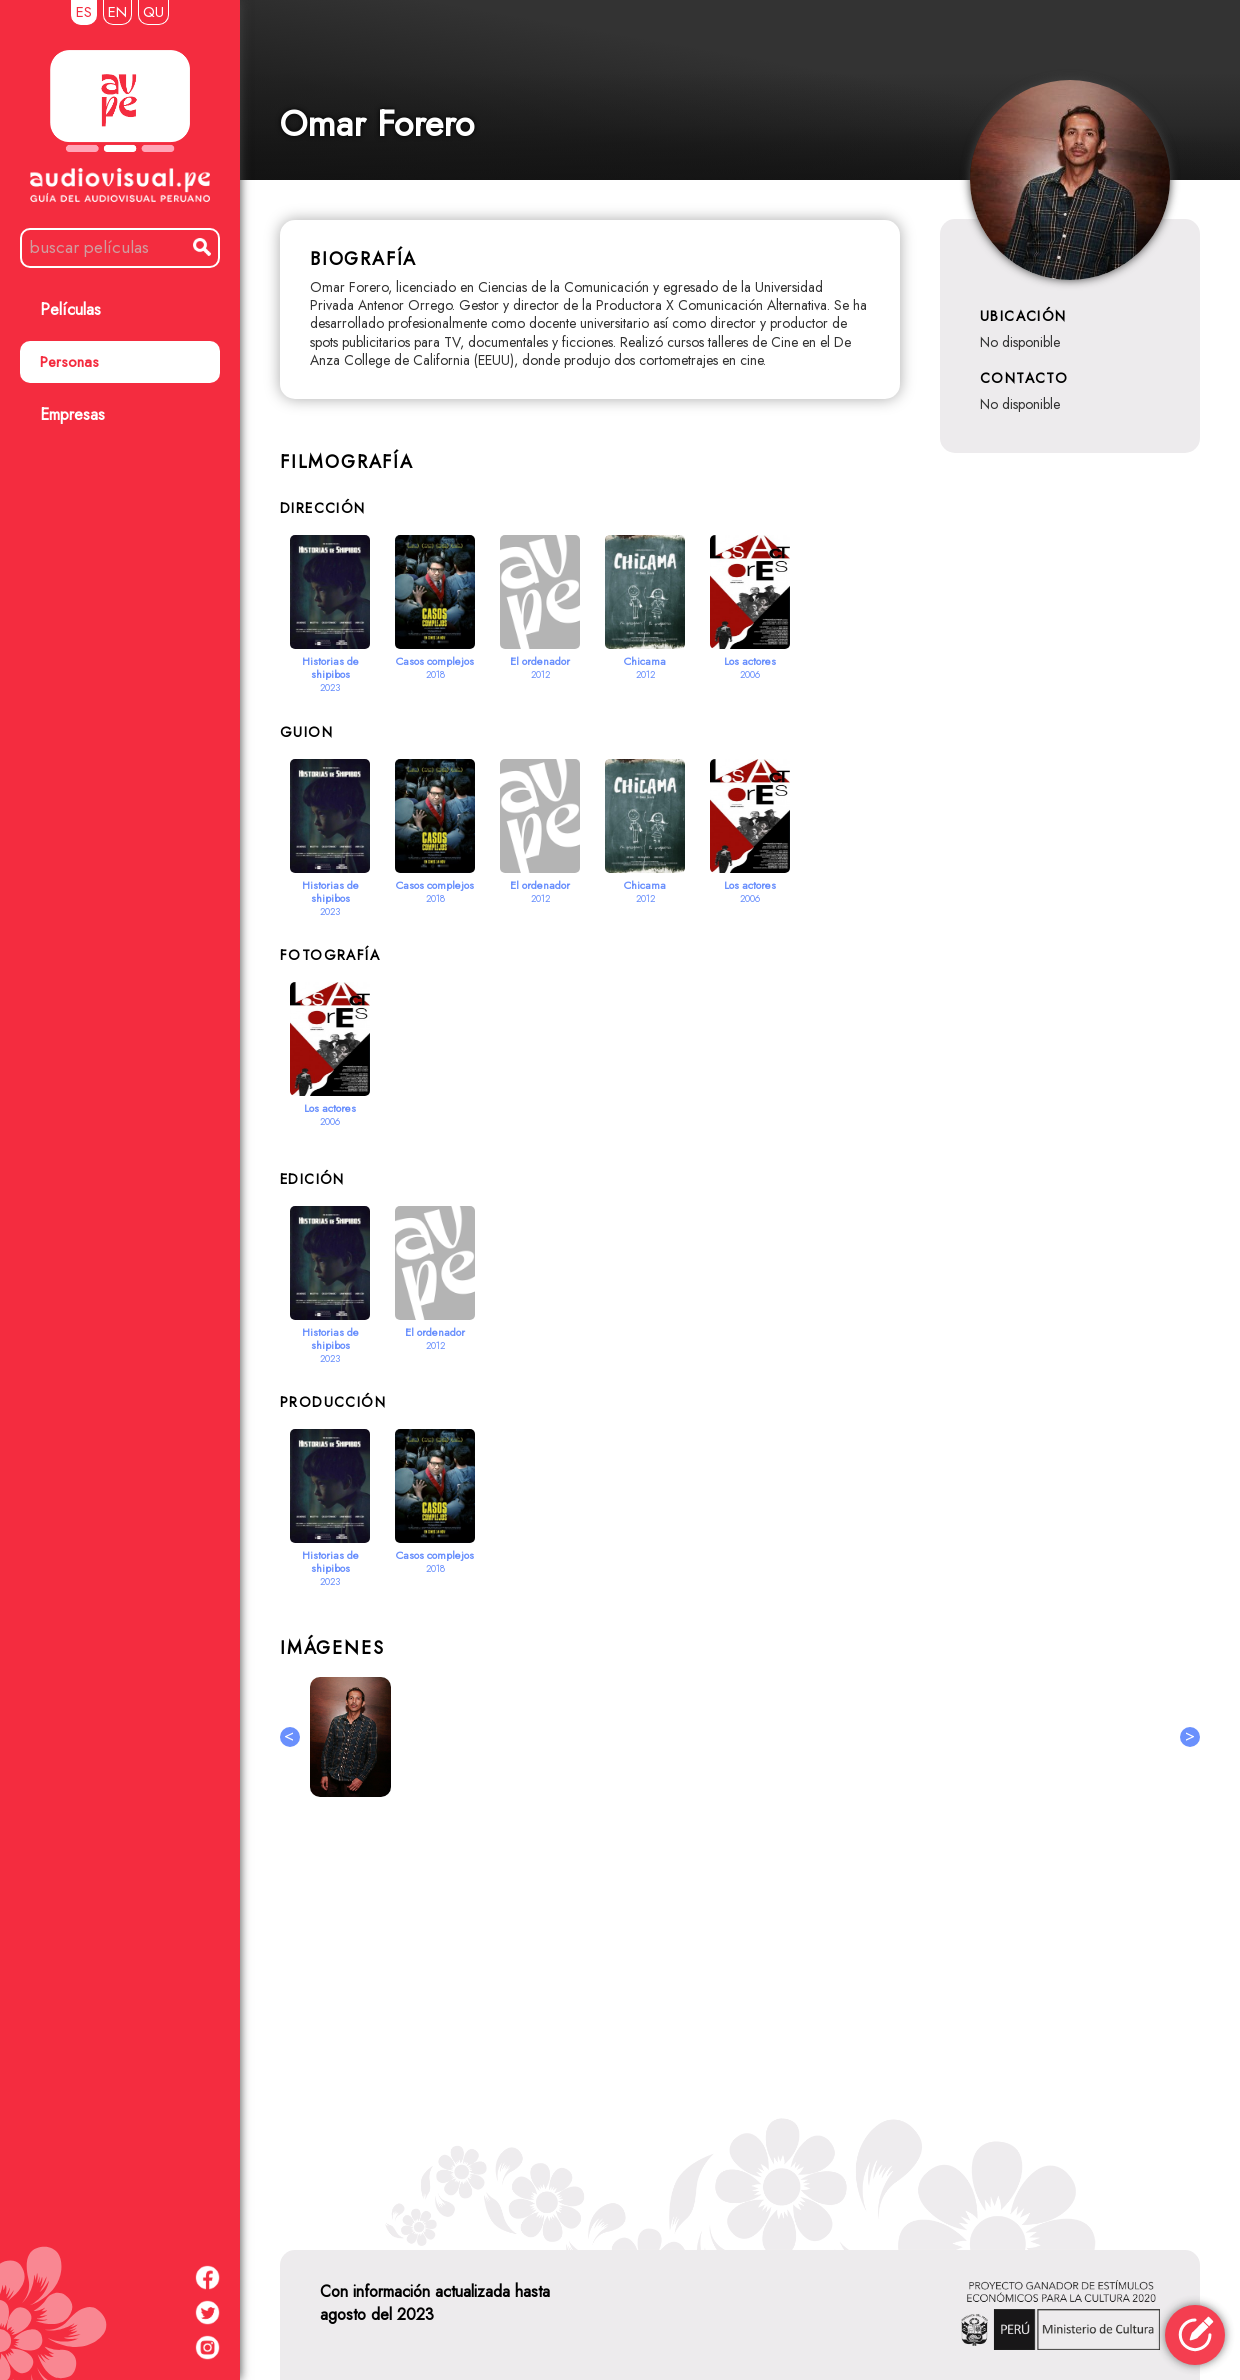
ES (84, 12)
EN (117, 12)
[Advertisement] (740, 2010)
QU (153, 12)
